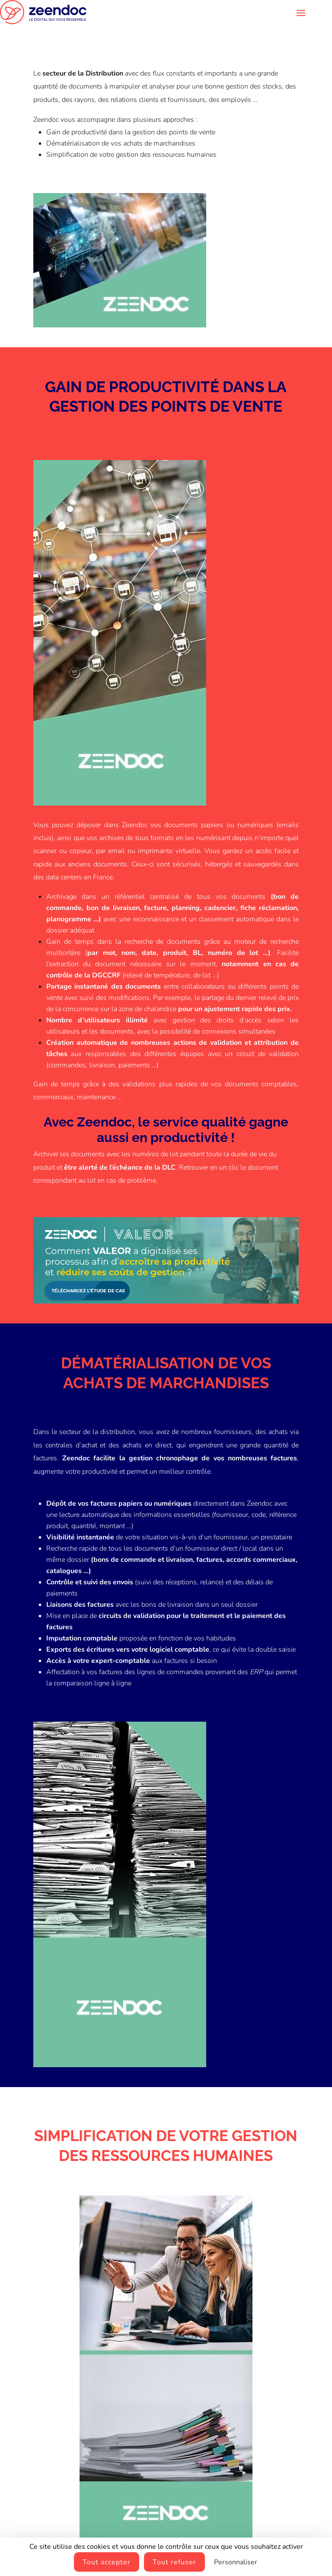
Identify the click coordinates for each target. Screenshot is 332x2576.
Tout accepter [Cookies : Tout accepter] (107, 2562)
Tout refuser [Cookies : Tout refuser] (174, 2562)
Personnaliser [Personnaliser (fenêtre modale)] (235, 2562)
